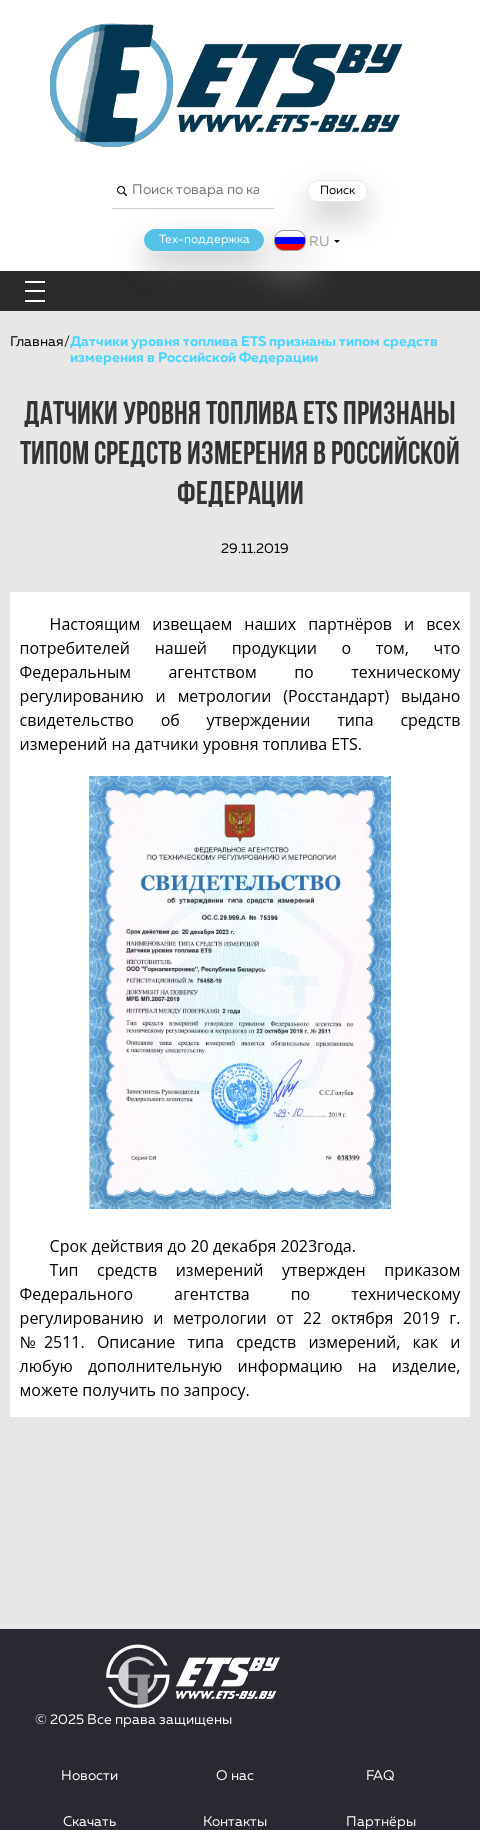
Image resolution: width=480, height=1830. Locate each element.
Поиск (337, 191)
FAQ (380, 1776)
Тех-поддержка (204, 240)
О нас (235, 1776)
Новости (89, 1776)
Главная (37, 342)
